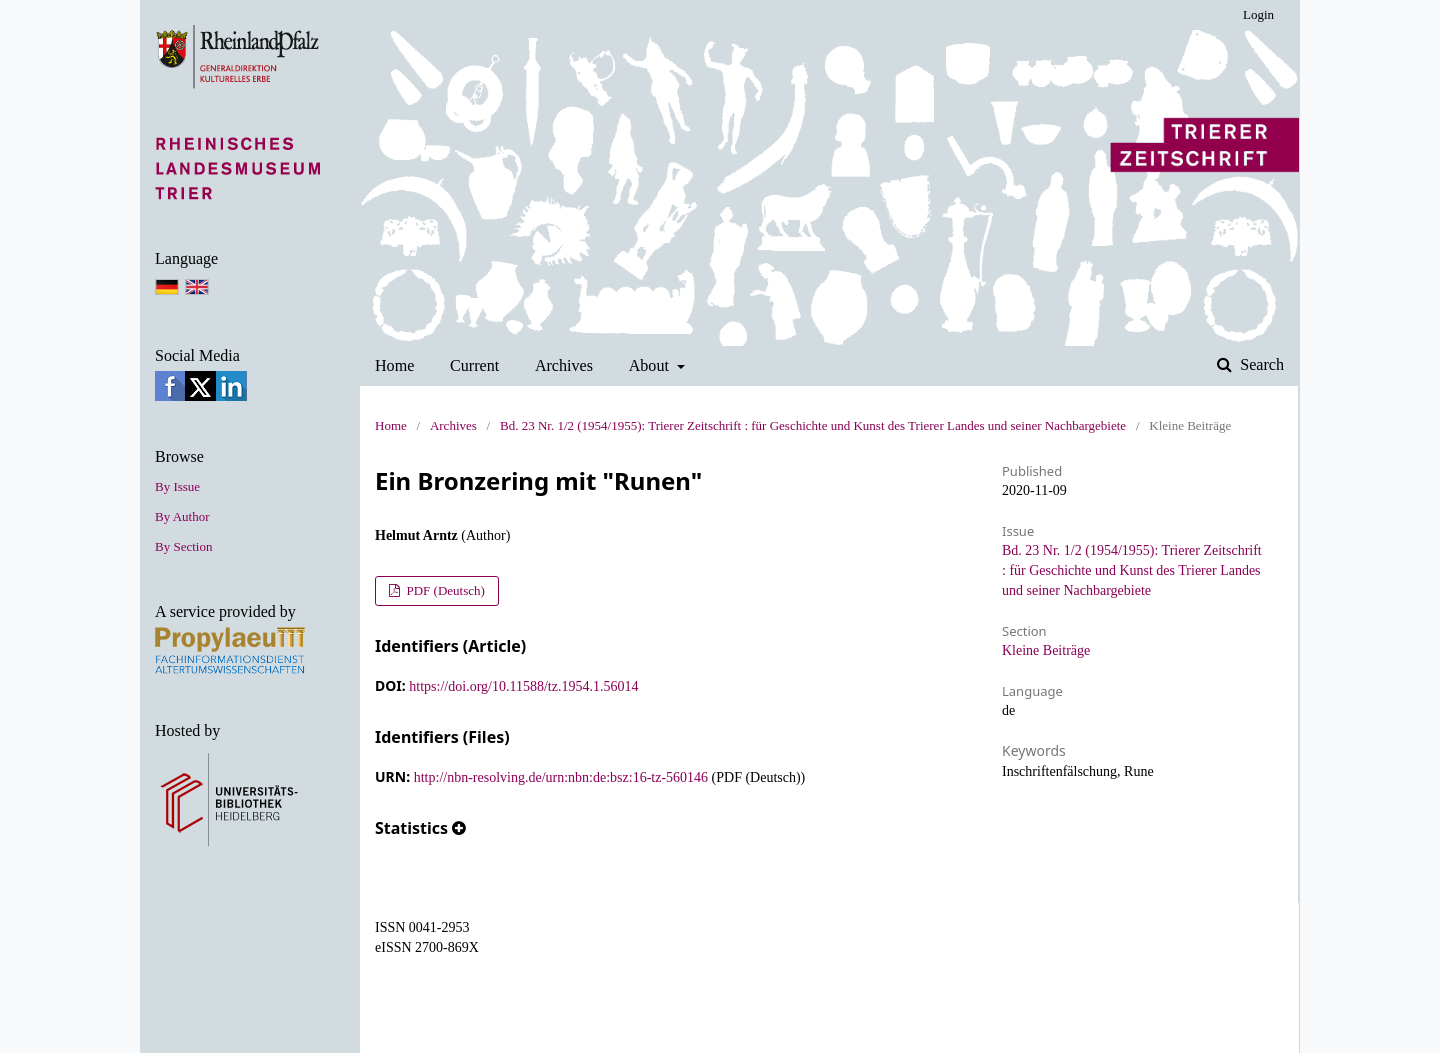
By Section (183, 546)
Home (394, 365)
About (651, 365)
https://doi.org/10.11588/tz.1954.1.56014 (523, 686)
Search (1260, 364)
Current (474, 365)
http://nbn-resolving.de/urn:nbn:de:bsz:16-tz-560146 (561, 777)
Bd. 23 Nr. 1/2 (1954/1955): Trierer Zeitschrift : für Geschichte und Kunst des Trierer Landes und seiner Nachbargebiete (813, 425)
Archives (564, 365)
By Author (182, 516)
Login (1258, 14)
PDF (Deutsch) (444, 590)
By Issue (177, 486)
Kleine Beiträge (1046, 650)
